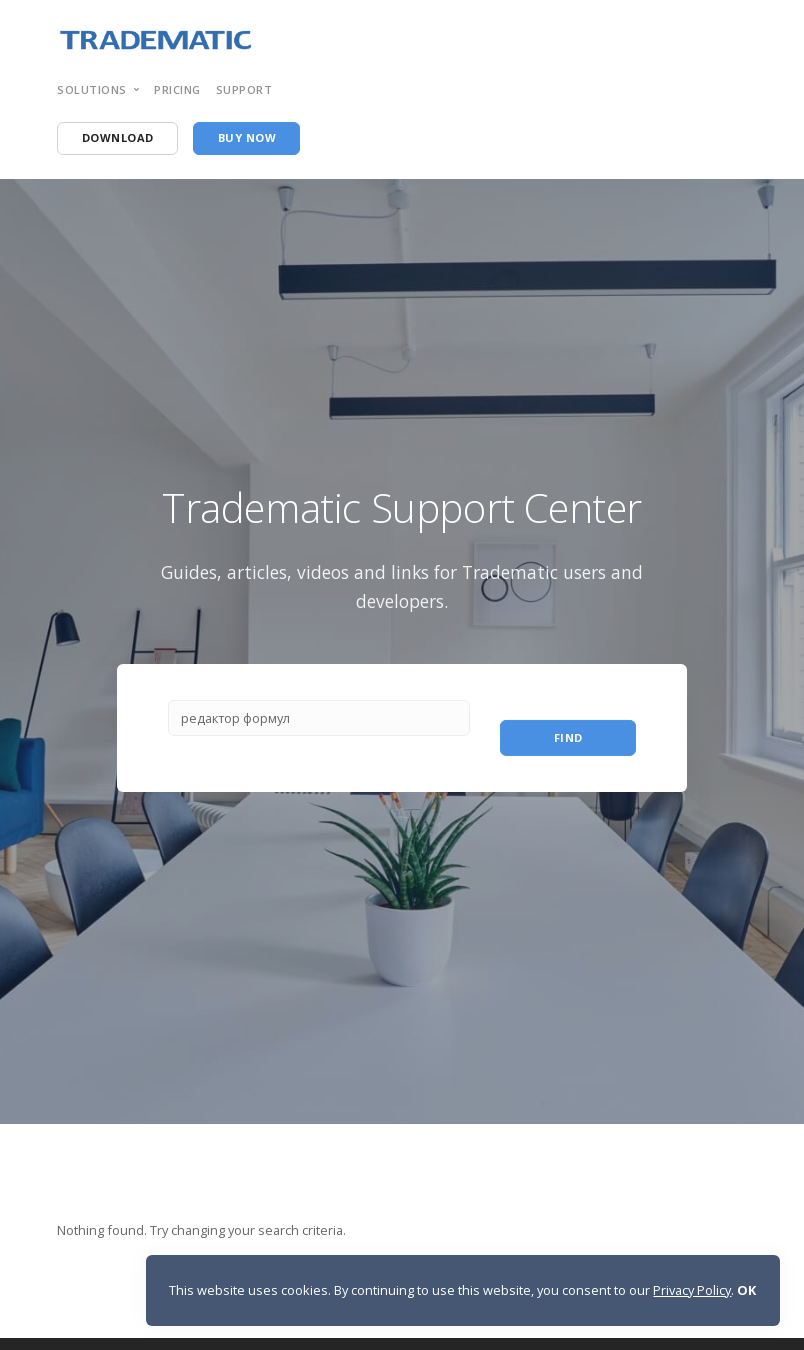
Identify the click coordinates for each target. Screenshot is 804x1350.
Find (568, 737)
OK (746, 1290)
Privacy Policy (692, 1290)
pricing (177, 89)
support (244, 89)
